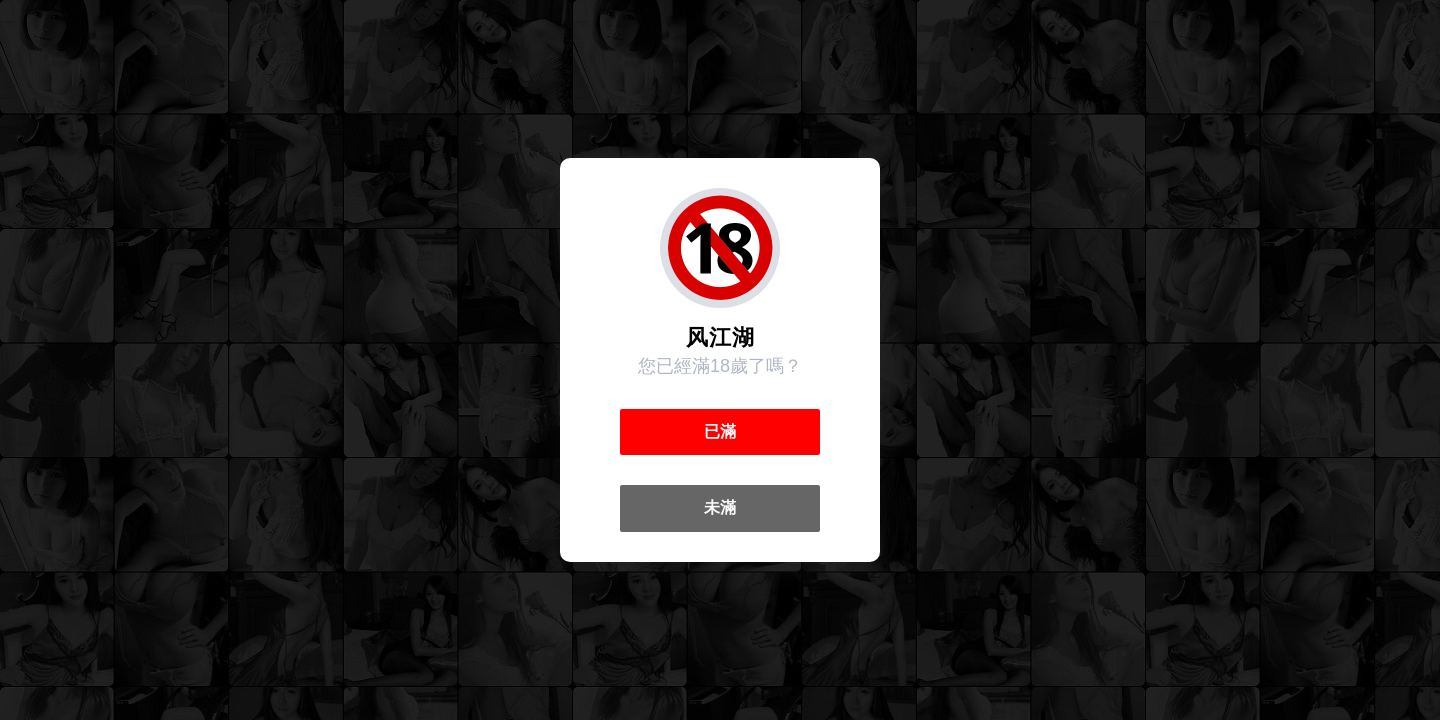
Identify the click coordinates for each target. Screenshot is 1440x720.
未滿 (720, 507)
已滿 (720, 431)
